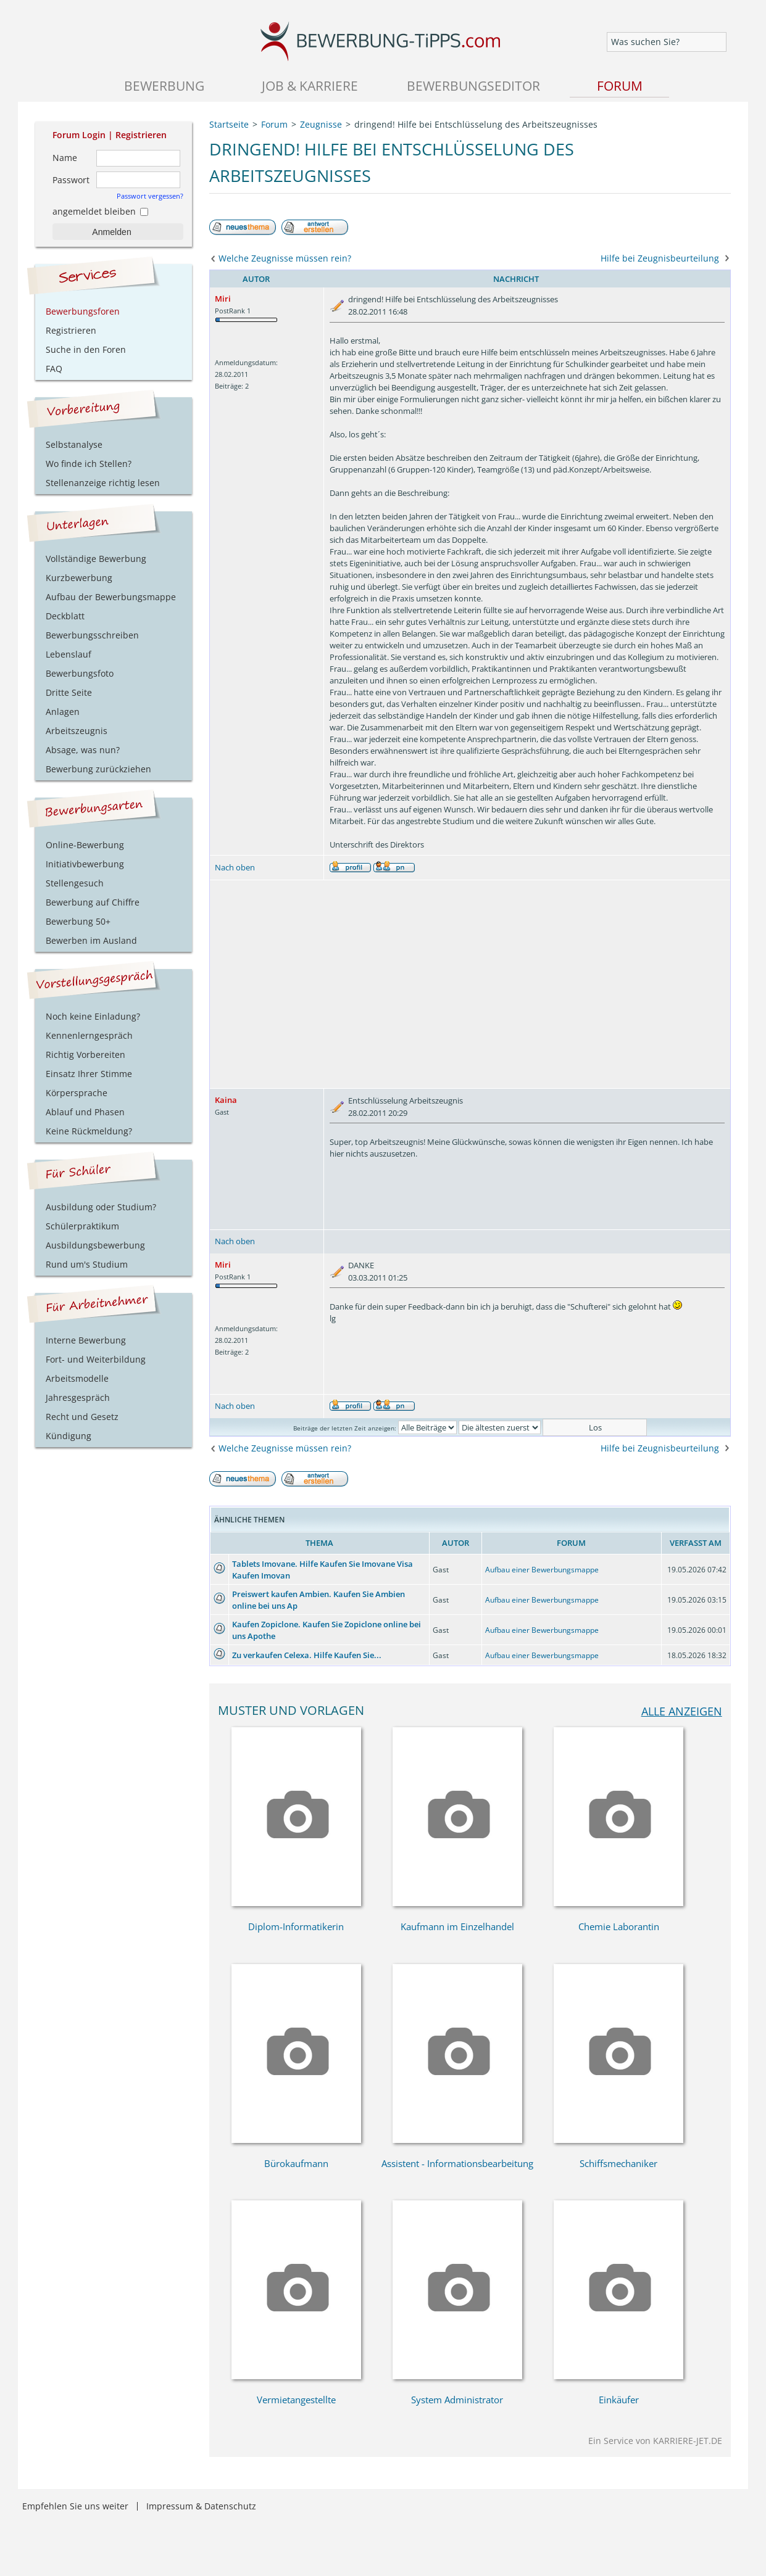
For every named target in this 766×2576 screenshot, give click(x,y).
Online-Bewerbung (85, 845)
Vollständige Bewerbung (96, 558)
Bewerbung (164, 85)
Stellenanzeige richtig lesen (103, 483)
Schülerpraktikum (82, 1226)
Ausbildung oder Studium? (101, 1207)
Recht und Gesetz (82, 1416)
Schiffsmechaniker (618, 2163)
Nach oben (235, 867)
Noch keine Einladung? (93, 1016)
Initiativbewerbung (85, 864)
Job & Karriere (310, 85)
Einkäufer (619, 2399)
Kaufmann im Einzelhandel (457, 1926)
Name (64, 157)
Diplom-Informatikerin (296, 1926)
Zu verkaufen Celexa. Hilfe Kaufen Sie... (306, 1655)
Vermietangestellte (296, 2399)
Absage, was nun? (83, 750)
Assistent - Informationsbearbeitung (457, 2163)
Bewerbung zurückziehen (98, 769)
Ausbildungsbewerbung (95, 1245)
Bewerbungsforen (83, 311)
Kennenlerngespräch (89, 1035)
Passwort (71, 180)
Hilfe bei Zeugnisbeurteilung (660, 258)
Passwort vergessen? (150, 195)
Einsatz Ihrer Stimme (89, 1074)
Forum (620, 85)
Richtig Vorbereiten (85, 1054)
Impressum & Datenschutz (201, 2506)
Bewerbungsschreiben (92, 635)
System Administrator (457, 2399)
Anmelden (111, 232)
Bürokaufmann (296, 2163)
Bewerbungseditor (473, 85)
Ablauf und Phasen (85, 1112)
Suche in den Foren (86, 349)
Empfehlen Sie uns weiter (75, 2506)
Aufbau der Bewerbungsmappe (111, 597)
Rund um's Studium (87, 1264)
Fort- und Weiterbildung (96, 1359)
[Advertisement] (470, 984)
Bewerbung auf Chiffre (92, 902)
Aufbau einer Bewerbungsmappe (542, 1569)
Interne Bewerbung (86, 1340)
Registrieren (141, 135)
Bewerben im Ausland (91, 940)
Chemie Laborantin (618, 1926)
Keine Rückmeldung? (89, 1131)
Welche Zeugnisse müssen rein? (285, 258)
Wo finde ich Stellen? (88, 463)
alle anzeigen (681, 1711)
